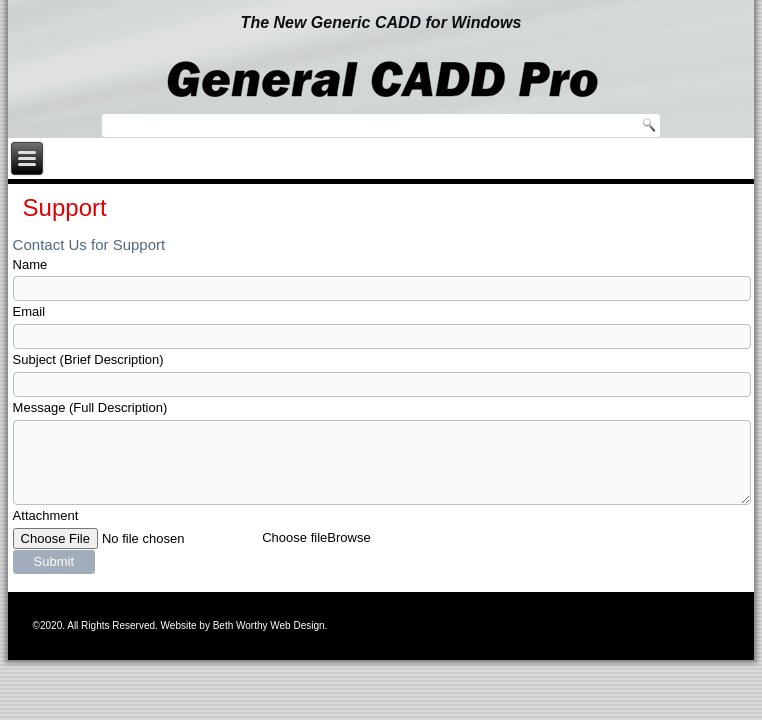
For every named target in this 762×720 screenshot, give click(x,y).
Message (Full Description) (90, 407)
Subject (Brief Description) (88, 359)
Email (29, 311)
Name (30, 264)
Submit (54, 561)
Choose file (294, 537)
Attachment (46, 515)
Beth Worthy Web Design (269, 625)
